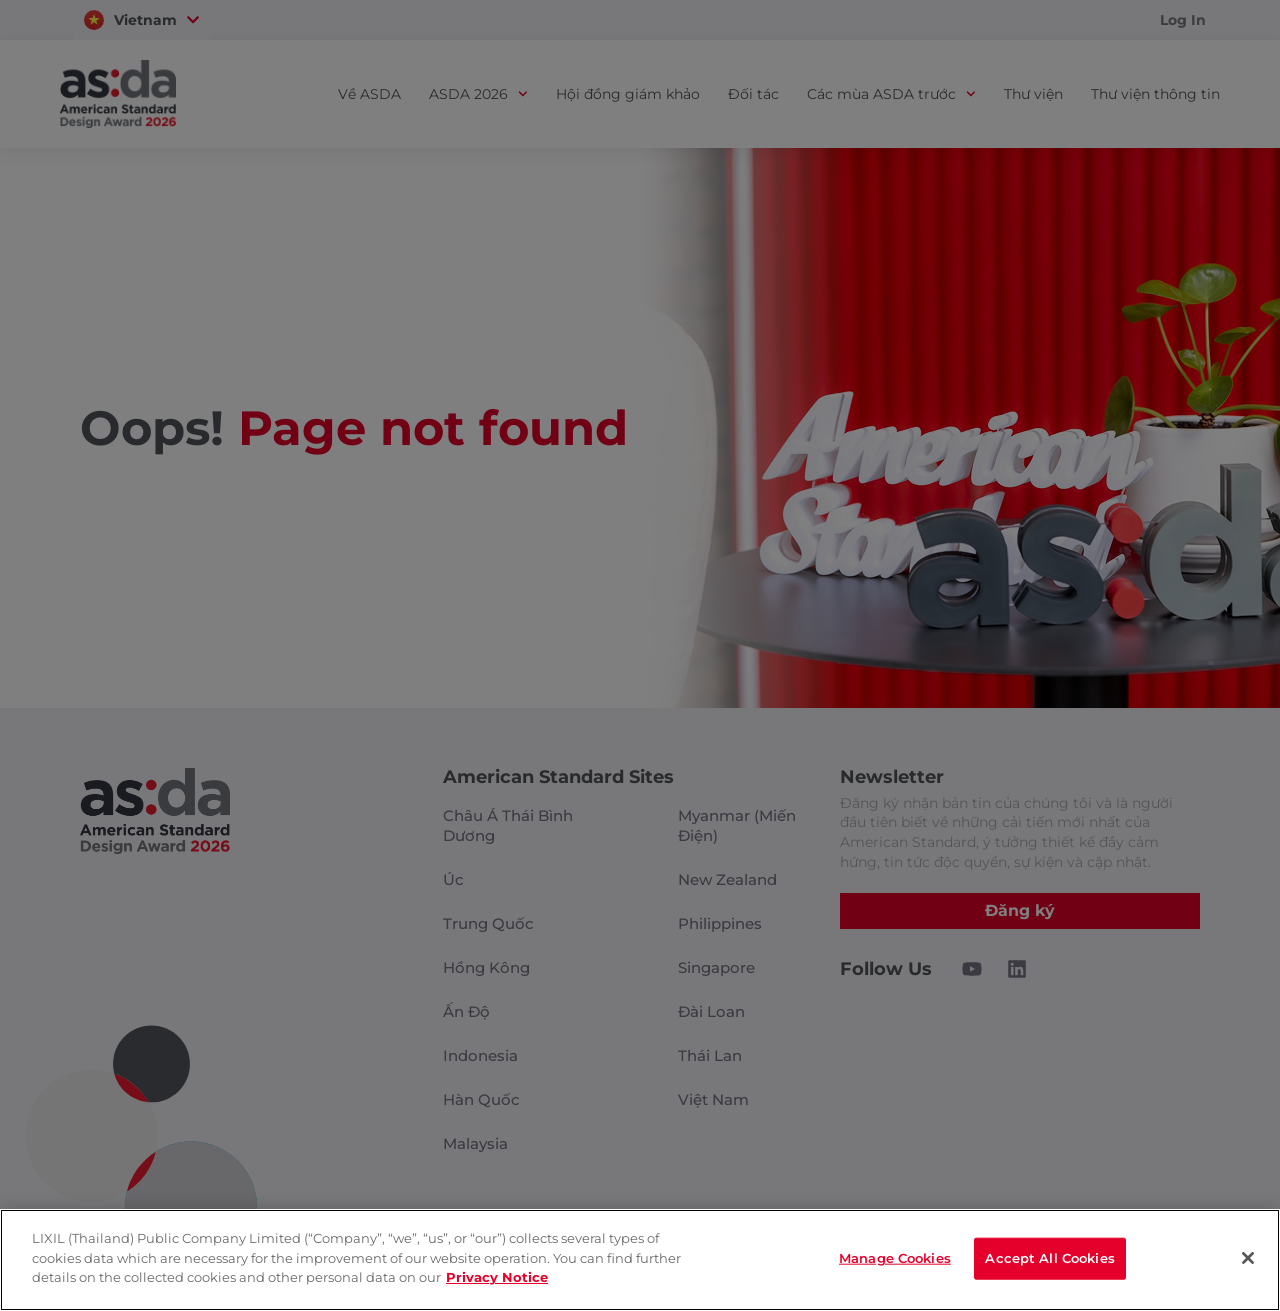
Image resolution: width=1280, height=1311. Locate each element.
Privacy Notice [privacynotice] (497, 1278)
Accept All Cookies (1049, 1259)
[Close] (1248, 1259)
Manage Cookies (895, 1259)
